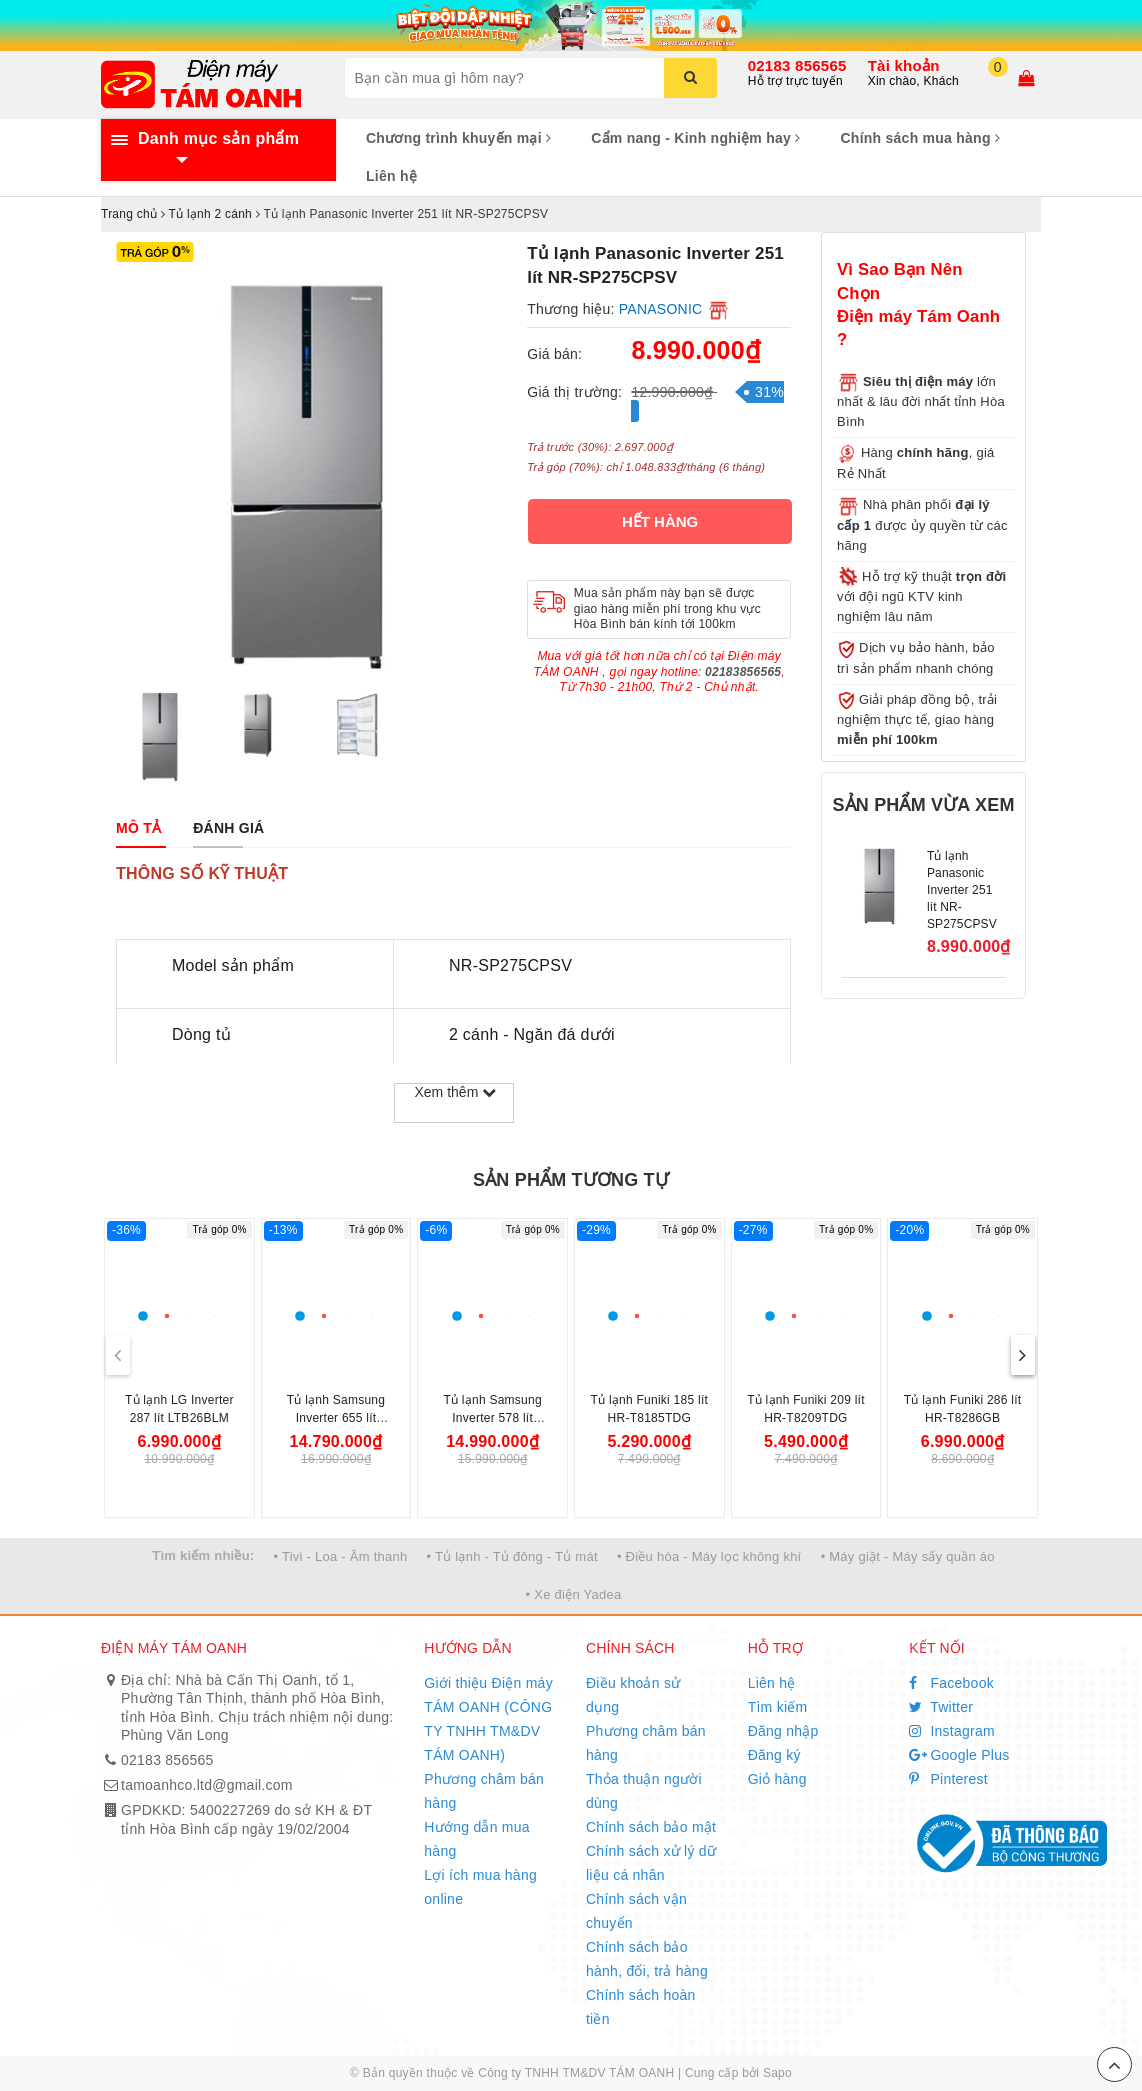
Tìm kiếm (778, 1707)
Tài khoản (904, 65)
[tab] (138, 828)
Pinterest (948, 1779)
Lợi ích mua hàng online (480, 1887)
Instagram (952, 1731)
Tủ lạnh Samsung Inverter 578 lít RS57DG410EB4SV (493, 1418)
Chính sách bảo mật (651, 1827)
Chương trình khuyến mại (458, 138)
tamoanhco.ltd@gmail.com (207, 1785)
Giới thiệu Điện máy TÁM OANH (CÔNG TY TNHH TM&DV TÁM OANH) (488, 1719)
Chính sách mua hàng (920, 138)
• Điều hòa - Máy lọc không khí (709, 1556)
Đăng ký (774, 1755)
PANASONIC (661, 309)
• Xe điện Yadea (574, 1594)
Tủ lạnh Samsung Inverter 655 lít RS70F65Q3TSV (336, 1418)
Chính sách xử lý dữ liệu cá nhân (651, 1863)
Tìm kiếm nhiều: (203, 1555)
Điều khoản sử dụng (633, 1695)
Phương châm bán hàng (484, 1791)
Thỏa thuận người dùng (644, 1791)
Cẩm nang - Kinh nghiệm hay (695, 138)
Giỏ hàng (777, 1779)
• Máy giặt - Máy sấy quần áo (908, 1556)
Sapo (777, 2073)
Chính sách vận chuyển (636, 1911)
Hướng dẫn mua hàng (477, 1839)
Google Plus (959, 1755)
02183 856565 (797, 65)
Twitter (941, 1707)
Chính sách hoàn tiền (641, 2007)
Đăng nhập (783, 1731)
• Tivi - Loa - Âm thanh (341, 1556)
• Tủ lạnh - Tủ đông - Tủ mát (512, 1556)
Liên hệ (391, 176)
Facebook (951, 1683)
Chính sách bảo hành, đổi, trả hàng (647, 1959)
